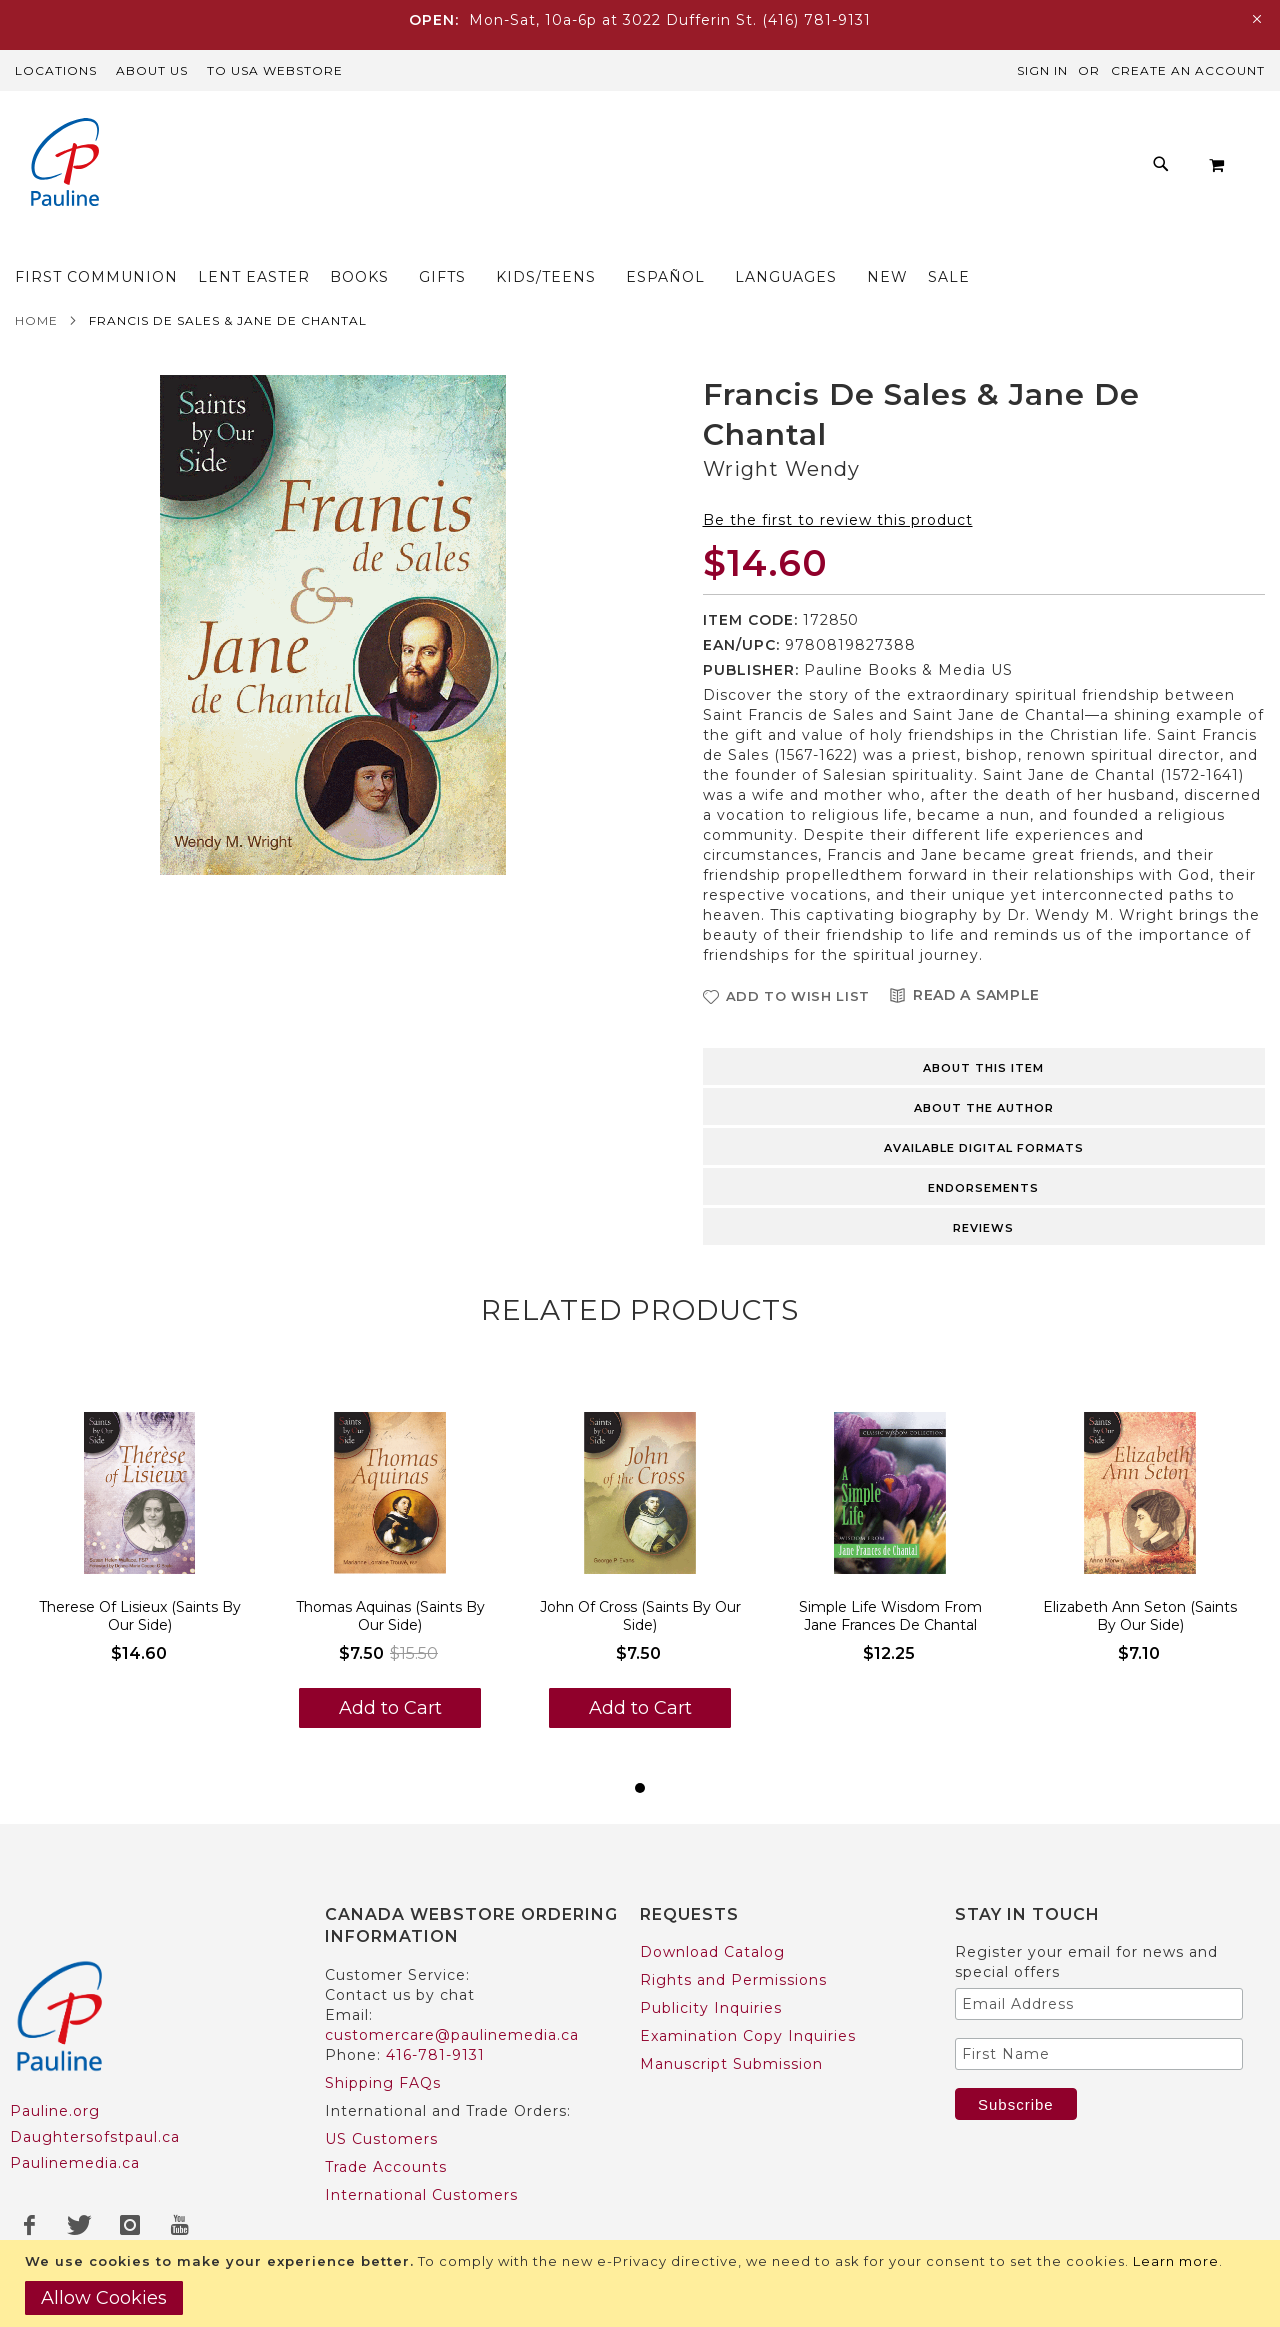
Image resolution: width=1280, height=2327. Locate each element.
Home (36, 326)
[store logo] (65, 164)
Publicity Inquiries (711, 2008)
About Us (152, 70)
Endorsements (983, 1194)
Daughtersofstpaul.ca (95, 2137)
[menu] (655, 244)
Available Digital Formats (984, 1154)
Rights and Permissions (733, 1980)
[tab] (984, 1071)
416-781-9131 (435, 2055)
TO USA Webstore (275, 70)
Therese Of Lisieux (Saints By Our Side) (140, 1622)
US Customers (381, 2139)
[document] (642, 2283)
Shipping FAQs (383, 2083)
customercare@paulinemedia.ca (452, 2035)
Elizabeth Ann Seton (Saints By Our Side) (1140, 1622)
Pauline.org (55, 2111)
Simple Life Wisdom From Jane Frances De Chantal (890, 1622)
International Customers (421, 2195)
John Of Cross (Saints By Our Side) (640, 1622)
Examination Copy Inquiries (748, 2036)
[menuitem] (236, 244)
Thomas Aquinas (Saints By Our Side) (390, 1622)
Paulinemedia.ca (75, 2163)
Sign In (1042, 70)
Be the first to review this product (838, 526)
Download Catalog (712, 1952)
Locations (56, 70)
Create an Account (1188, 70)
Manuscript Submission (731, 2064)
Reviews (983, 1234)
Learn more (1176, 2261)
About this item (983, 1074)
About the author (984, 1114)
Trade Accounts (386, 2167)
